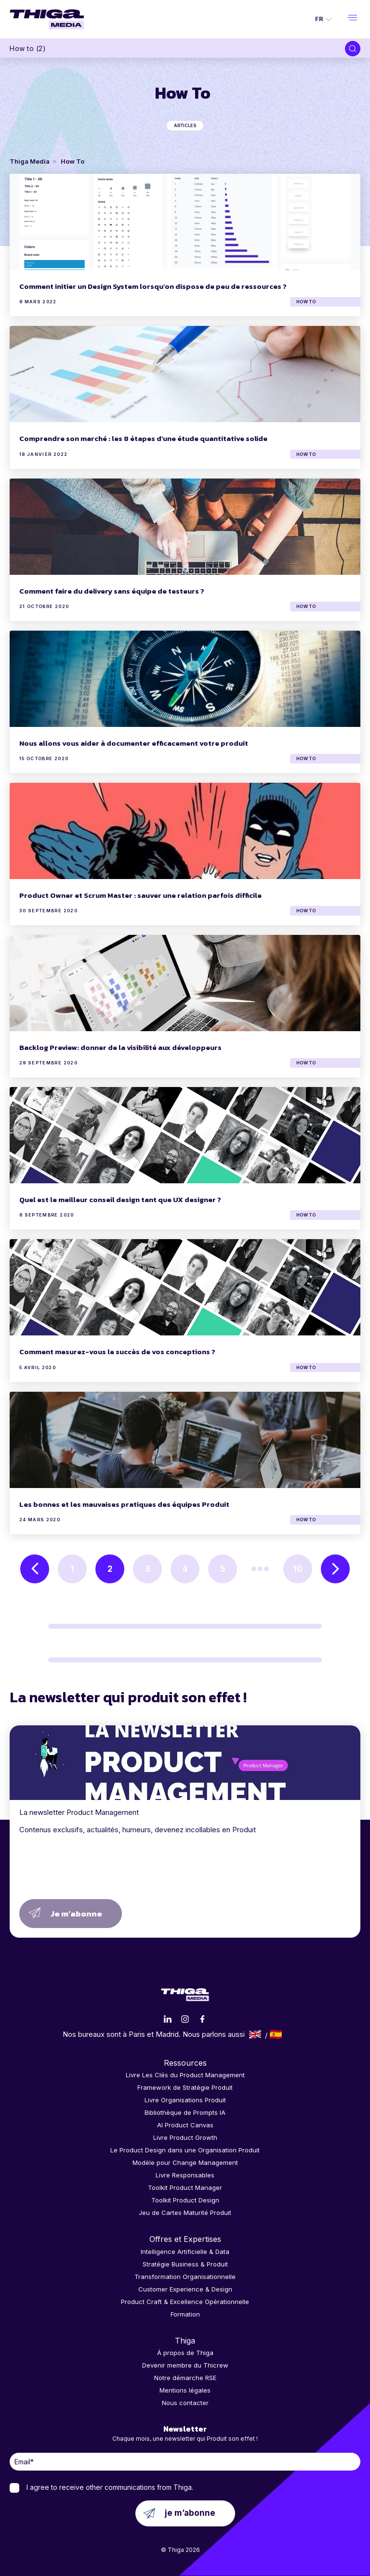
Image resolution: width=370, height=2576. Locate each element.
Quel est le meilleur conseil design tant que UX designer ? (120, 1199)
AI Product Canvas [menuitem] (185, 2125)
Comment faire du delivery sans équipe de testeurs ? (111, 590)
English (255, 2034)
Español (276, 2034)
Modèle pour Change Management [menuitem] (185, 2162)
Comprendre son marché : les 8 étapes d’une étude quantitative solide (143, 438)
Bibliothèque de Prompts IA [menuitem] (185, 2112)
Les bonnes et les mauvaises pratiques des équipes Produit (124, 1504)
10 (298, 1569)
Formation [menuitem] (185, 2314)
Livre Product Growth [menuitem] (185, 2137)
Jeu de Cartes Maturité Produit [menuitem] (185, 2212)
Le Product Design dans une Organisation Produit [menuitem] (185, 2150)
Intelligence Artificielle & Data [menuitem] (185, 2251)
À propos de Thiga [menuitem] (185, 2352)
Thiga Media (30, 161)
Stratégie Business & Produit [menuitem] (185, 2264)
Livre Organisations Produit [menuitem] (185, 2100)
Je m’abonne (76, 1913)
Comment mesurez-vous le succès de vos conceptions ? (117, 1351)
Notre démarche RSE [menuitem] (185, 2378)
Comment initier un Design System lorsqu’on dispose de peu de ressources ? (153, 286)
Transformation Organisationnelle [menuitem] (185, 2276)
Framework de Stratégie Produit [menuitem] (185, 2087)
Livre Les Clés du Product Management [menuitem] (185, 2075)
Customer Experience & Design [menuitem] (185, 2289)
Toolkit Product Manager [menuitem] (185, 2187)
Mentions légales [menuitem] (185, 2390)
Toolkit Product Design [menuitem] (185, 2200)
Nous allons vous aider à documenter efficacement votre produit (133, 743)
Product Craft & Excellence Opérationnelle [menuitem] (185, 2301)
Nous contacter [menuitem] (185, 2403)
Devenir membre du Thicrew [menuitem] (185, 2365)
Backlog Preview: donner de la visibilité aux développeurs (120, 1047)
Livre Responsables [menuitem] (185, 2175)
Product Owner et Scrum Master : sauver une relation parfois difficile (140, 895)
